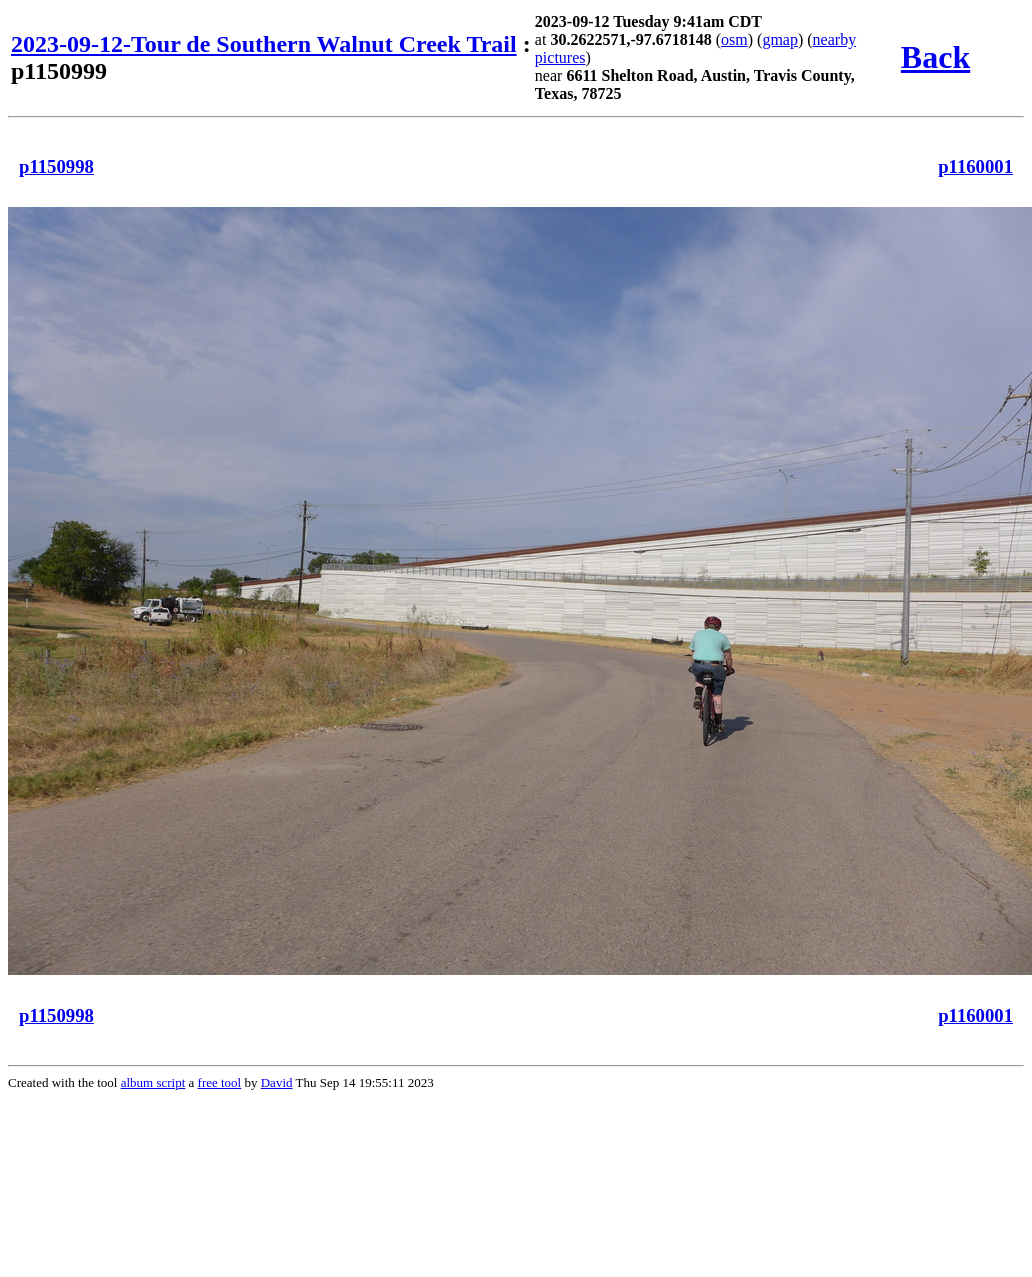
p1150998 (56, 166)
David (277, 1082)
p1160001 (975, 166)
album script (153, 1082)
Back (935, 57)
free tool (220, 1082)
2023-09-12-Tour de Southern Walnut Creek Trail (264, 44)
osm (734, 39)
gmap (780, 39)
